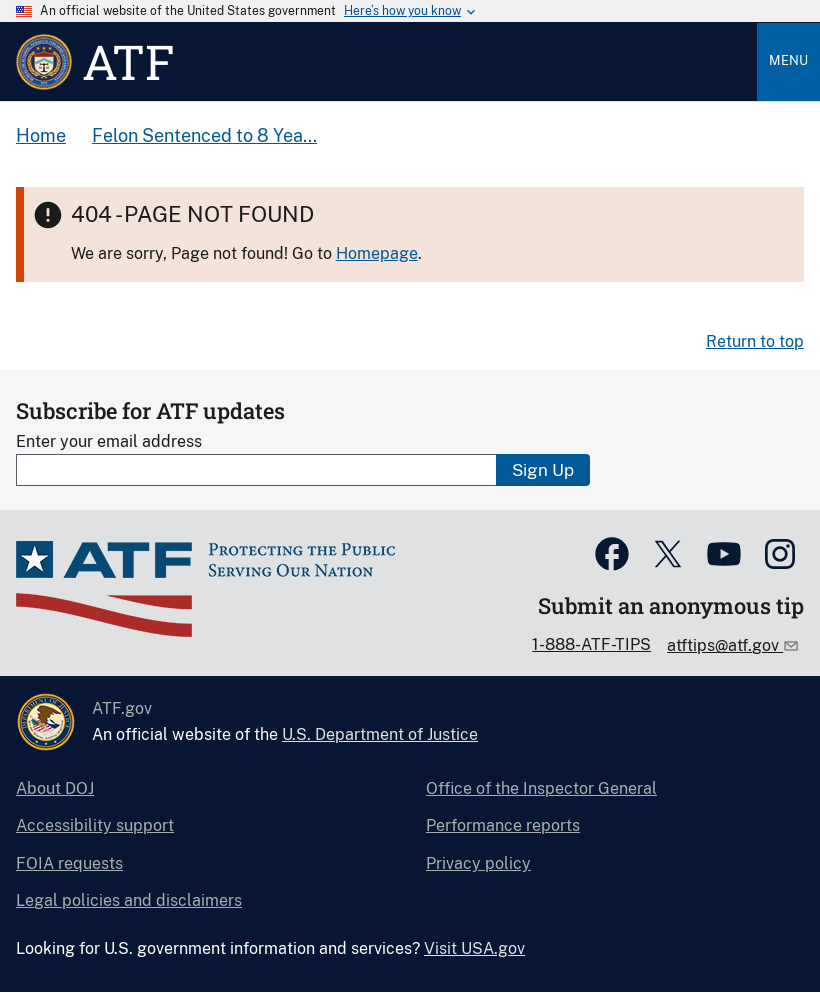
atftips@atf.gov (725, 645)
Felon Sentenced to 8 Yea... (204, 135)
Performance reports (503, 825)
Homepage (377, 253)
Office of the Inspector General (541, 788)
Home (41, 135)
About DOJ (55, 788)
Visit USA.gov (474, 948)
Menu (788, 60)
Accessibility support (95, 825)
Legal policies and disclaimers (129, 900)
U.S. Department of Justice (380, 734)
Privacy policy (478, 863)
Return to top (755, 341)
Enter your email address (109, 441)
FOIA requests (69, 863)
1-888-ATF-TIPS (591, 644)
